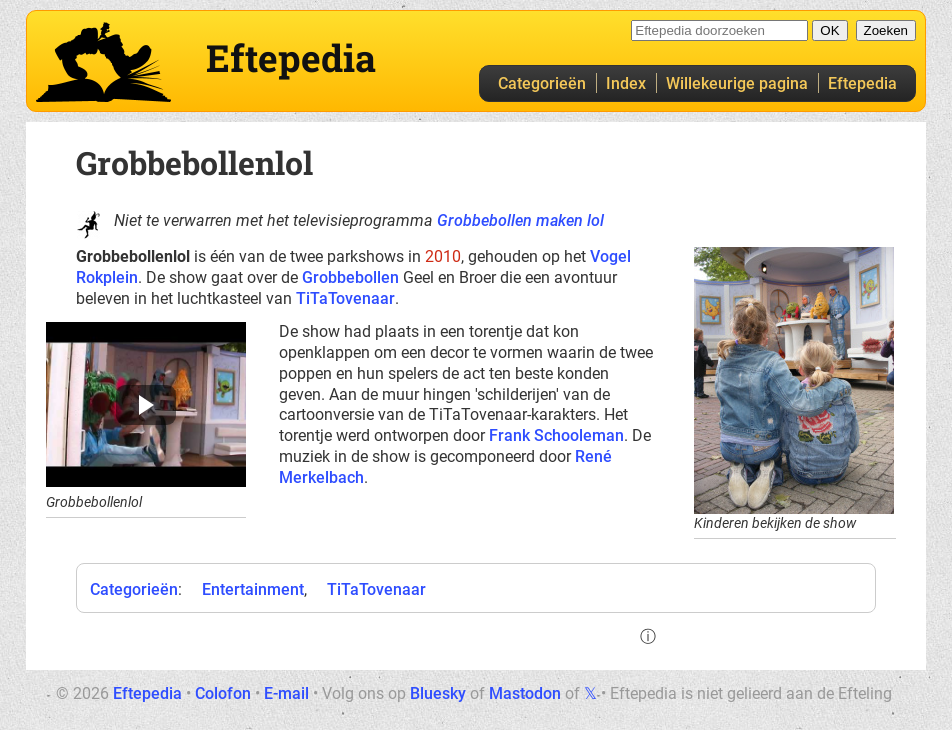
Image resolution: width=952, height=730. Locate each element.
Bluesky (438, 693)
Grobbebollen (350, 277)
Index (626, 83)
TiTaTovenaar (345, 298)
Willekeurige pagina (737, 83)
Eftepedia (862, 83)
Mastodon (525, 693)
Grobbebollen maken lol (520, 220)
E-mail (286, 693)
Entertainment (253, 589)
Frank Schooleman (556, 435)
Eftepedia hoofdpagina (103, 62)
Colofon (223, 693)
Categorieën (542, 83)
